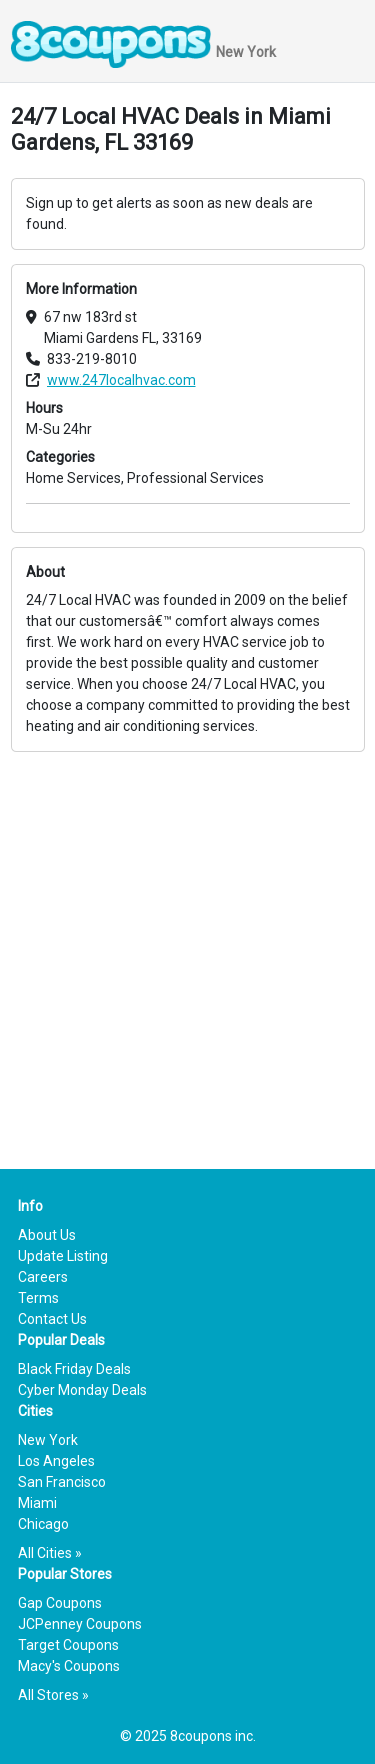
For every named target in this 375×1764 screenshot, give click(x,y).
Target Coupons (68, 1645)
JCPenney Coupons (80, 1624)
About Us (47, 1235)
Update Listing (63, 1256)
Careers (43, 1277)
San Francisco (62, 1482)
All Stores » (53, 1695)
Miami (37, 1503)
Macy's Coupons (69, 1666)
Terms (38, 1298)
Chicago (43, 1524)
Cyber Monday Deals (82, 1390)
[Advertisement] (187, 939)
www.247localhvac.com (121, 380)
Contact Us (52, 1319)
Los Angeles (56, 1461)
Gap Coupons (60, 1603)
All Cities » (50, 1553)
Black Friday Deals (74, 1369)
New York (48, 1440)
